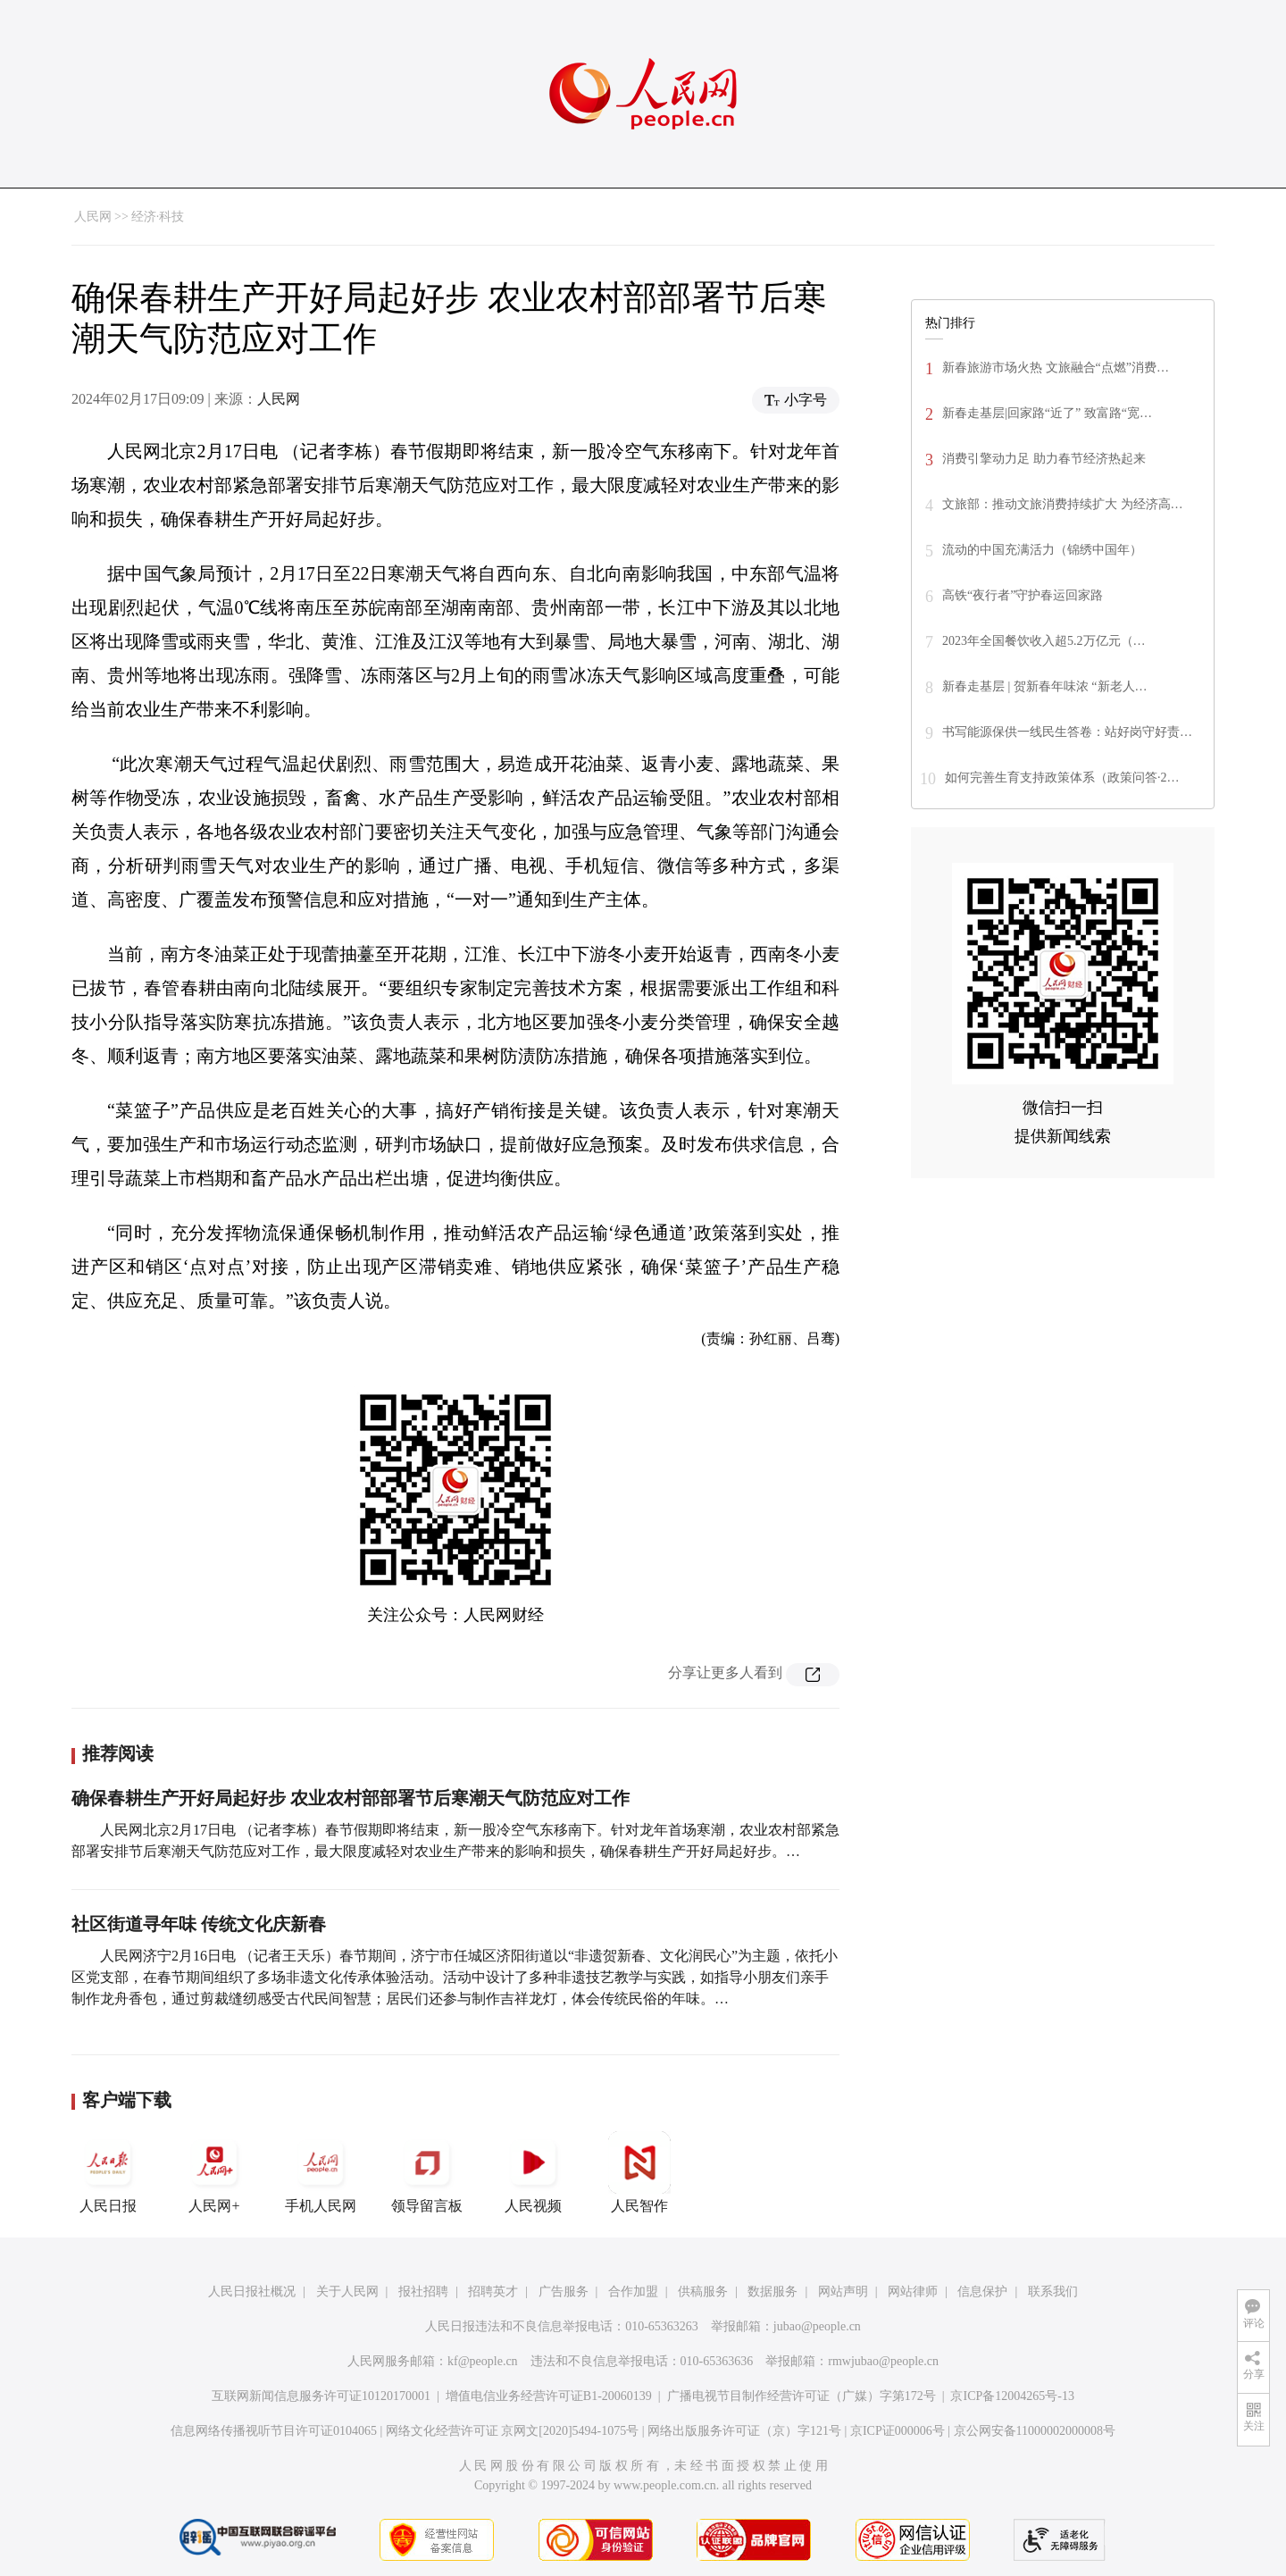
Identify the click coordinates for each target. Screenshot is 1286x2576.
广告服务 (564, 2291)
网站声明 (843, 2291)
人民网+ (214, 2172)
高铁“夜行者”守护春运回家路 (1022, 595)
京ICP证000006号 (897, 2431)
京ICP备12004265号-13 (1011, 2396)
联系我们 (1053, 2291)
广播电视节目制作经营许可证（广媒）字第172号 (801, 2396)
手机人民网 (320, 2172)
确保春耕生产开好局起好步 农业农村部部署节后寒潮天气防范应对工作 (350, 1798)
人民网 (93, 216)
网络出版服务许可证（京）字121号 (744, 2431)
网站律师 (913, 2291)
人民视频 (533, 2172)
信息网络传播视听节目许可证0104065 (274, 2431)
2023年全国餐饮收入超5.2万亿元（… (1044, 641)
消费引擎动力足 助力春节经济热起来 (1044, 458)
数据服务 (772, 2291)
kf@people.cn (482, 2361)
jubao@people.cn (817, 2326)
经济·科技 (158, 216)
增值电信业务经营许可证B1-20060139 (549, 2396)
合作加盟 (633, 2291)
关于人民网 (347, 2291)
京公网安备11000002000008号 (1034, 2431)
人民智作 (639, 2172)
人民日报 (108, 2172)
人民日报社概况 (252, 2291)
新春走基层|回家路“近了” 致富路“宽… (1047, 413)
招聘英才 (493, 2291)
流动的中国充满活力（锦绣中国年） (1042, 549)
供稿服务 (703, 2291)
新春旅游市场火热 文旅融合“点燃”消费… (1055, 367)
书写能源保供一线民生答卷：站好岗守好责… (1067, 732)
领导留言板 (427, 2172)
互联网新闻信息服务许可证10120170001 (321, 2396)
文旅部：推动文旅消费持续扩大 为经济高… (1062, 504)
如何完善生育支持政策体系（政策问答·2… (1062, 777)
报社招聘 (423, 2291)
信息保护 (982, 2291)
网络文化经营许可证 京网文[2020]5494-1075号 (512, 2431)
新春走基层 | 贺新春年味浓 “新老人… (1045, 686)
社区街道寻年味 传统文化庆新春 (198, 1924)
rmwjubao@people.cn (883, 2361)
